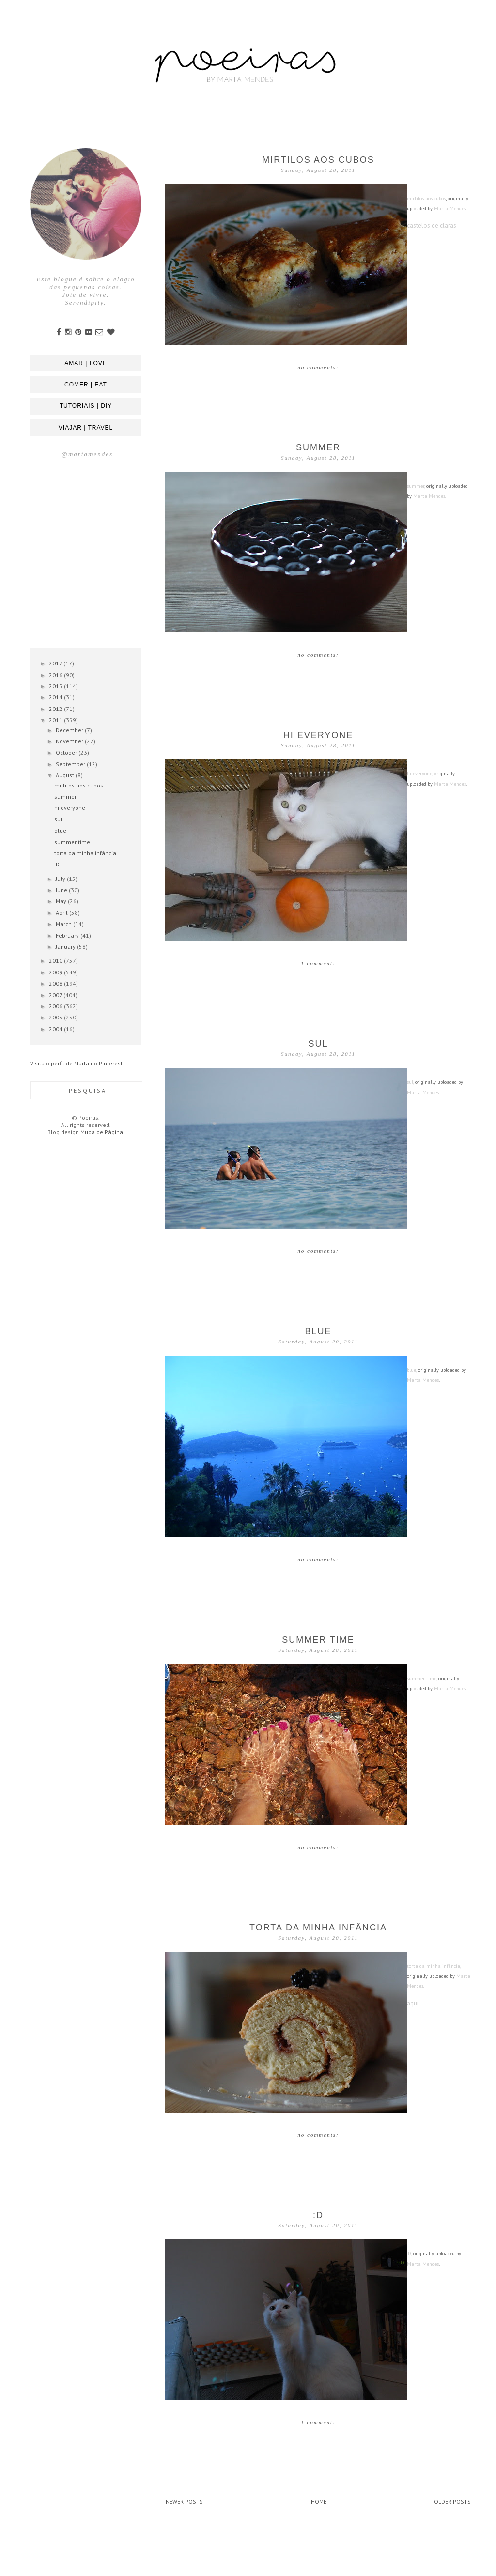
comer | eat (85, 384)
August (66, 775)
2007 (56, 995)
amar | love (85, 363)
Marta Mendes (450, 208)
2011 (56, 720)
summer (318, 447)
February (68, 935)
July (61, 878)
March (64, 923)
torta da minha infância (318, 1927)
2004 (56, 1029)
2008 (56, 983)
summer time (318, 1640)
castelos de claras (431, 225)
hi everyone (318, 735)
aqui (412, 2003)
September (71, 764)
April (62, 912)
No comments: (318, 367)
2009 (56, 972)
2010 (56, 960)
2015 (56, 686)
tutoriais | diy (86, 405)
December (70, 730)
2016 (56, 675)
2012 (56, 708)
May (62, 901)
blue (318, 1331)
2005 (56, 1017)
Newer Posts (184, 2501)
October (67, 752)
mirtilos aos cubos (318, 160)
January (66, 946)
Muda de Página (101, 1132)
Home (318, 2501)
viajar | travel (86, 427)
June (62, 890)
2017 (56, 663)
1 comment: (318, 963)
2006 (56, 1006)
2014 (56, 697)
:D (318, 2215)
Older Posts (452, 2501)
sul (318, 1044)
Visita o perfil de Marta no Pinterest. (77, 1063)
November (70, 741)
